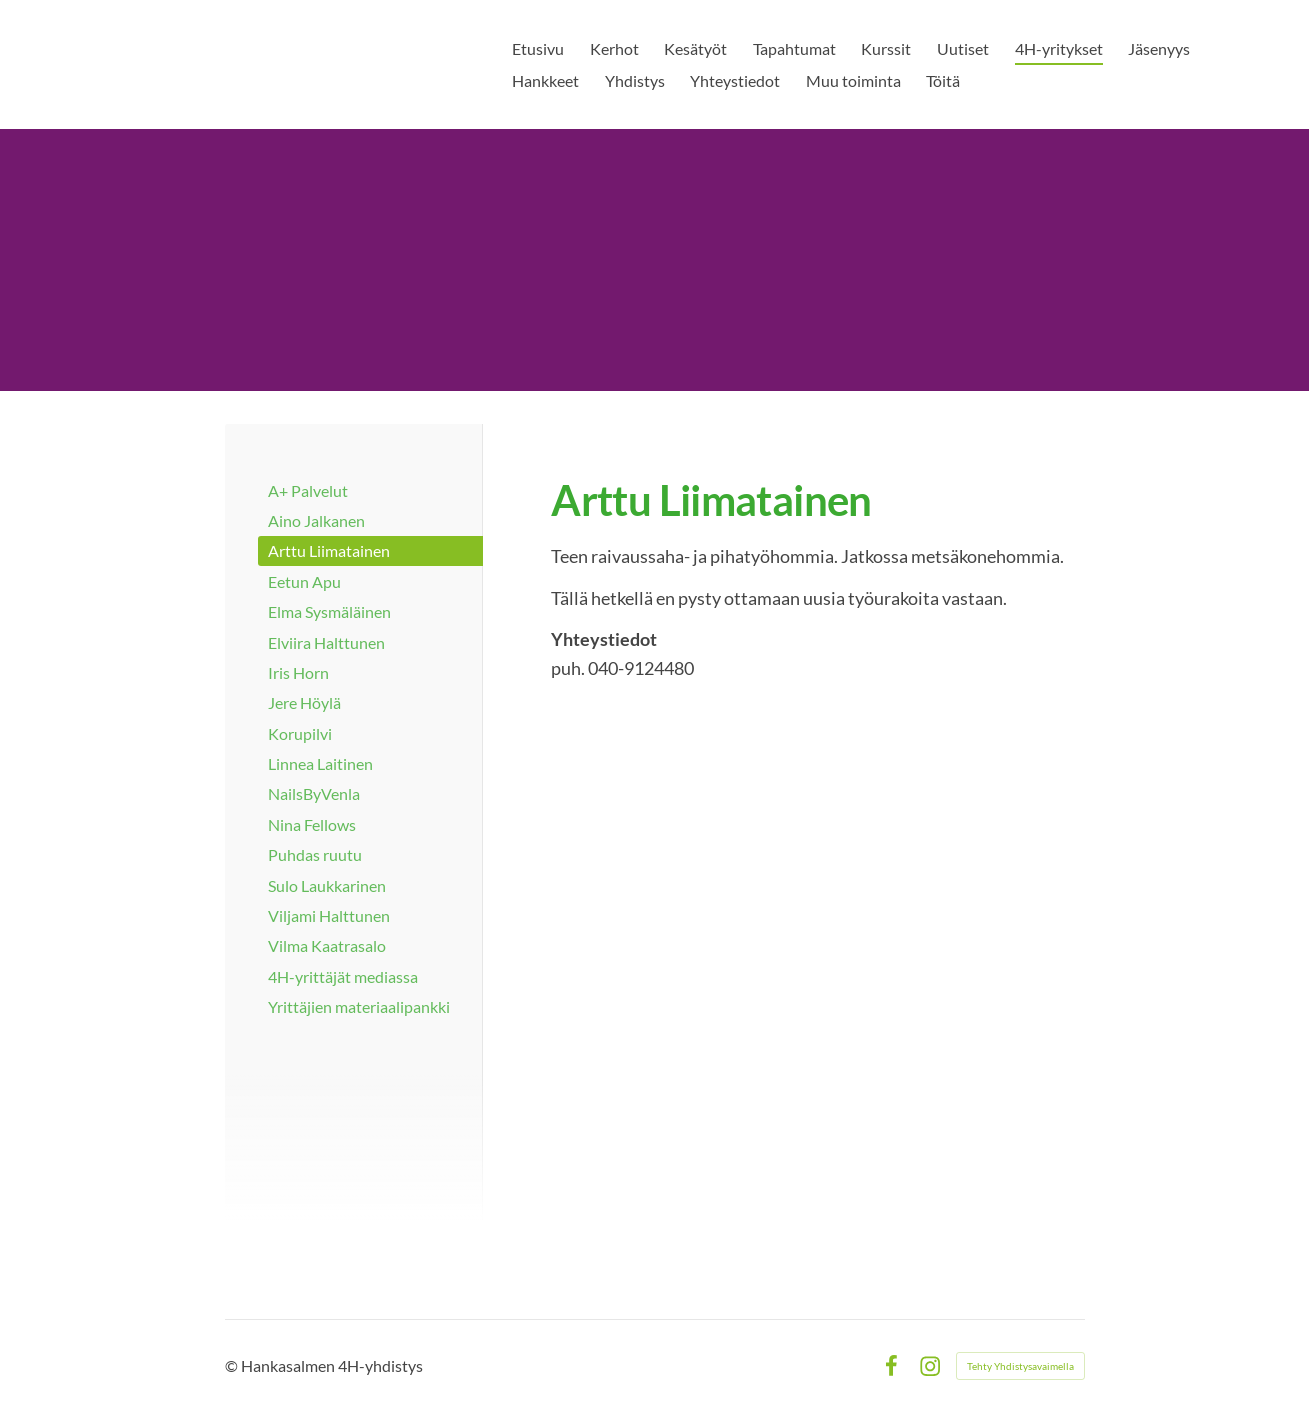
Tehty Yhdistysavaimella (1020, 1366)
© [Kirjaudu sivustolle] (233, 1365)
